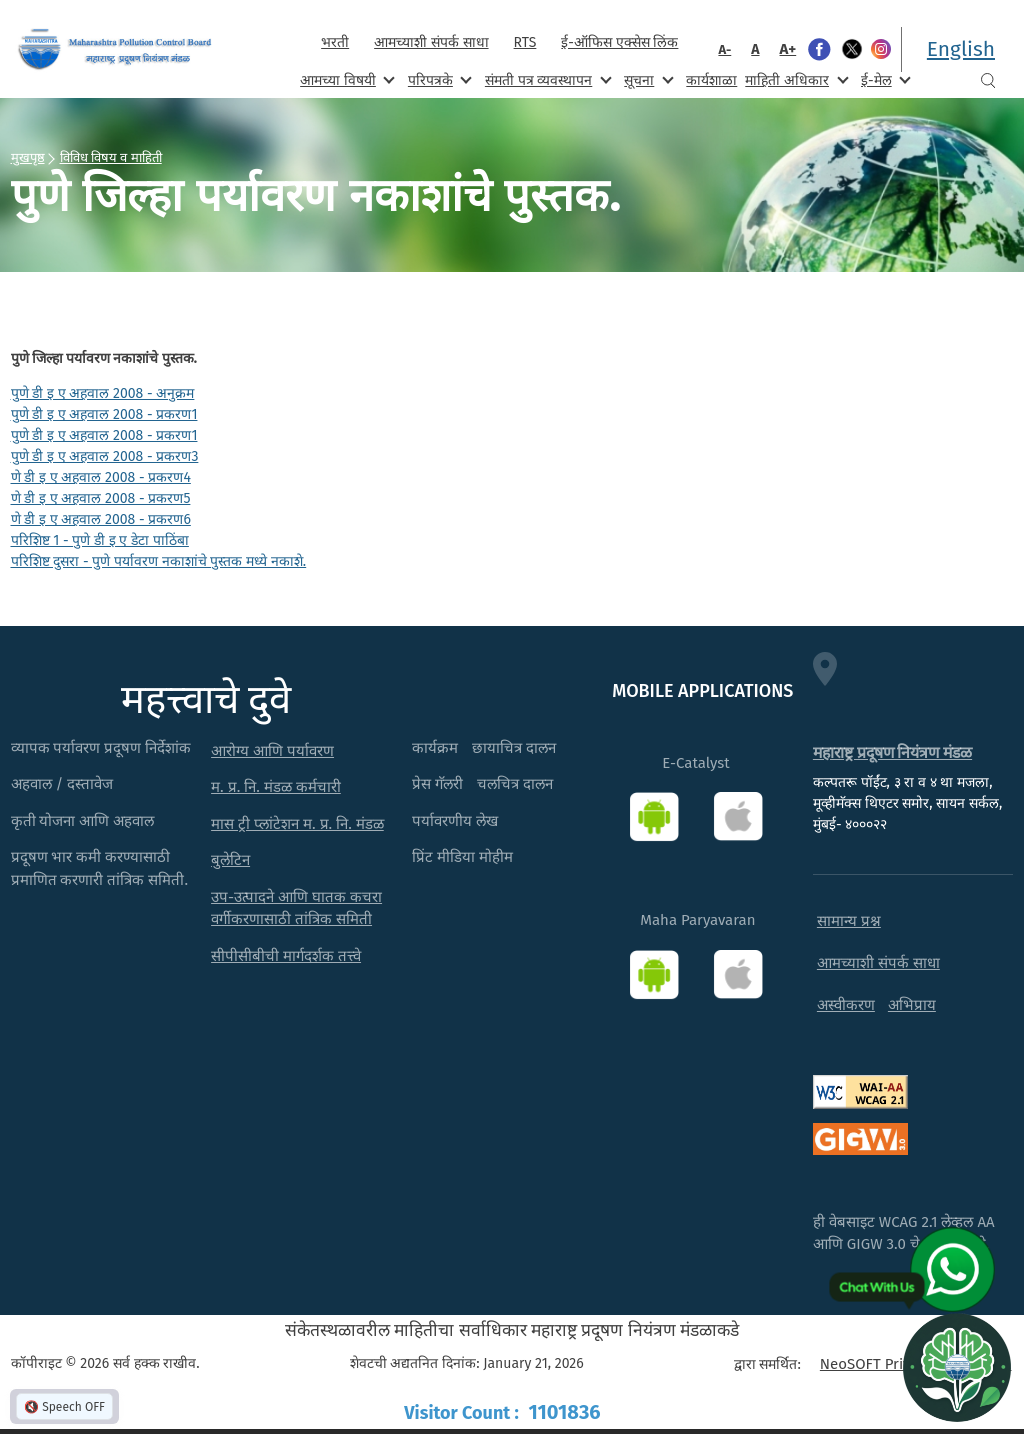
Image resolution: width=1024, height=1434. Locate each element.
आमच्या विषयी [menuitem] (345, 79)
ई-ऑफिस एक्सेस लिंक (619, 42)
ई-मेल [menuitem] (884, 79)
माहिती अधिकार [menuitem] (794, 79)
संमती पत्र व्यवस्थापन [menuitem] (546, 79)
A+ (788, 49)
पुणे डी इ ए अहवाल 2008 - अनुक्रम (103, 393)
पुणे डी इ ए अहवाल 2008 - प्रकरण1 (104, 414)
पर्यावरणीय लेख (455, 821)
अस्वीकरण (846, 1005)
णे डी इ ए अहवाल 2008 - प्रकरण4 (101, 477)
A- (724, 49)
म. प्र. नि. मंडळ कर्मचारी (276, 787)
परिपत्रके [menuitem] (438, 79)
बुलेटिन (230, 860)
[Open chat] (957, 1367)
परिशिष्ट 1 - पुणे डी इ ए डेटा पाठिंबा (100, 540)
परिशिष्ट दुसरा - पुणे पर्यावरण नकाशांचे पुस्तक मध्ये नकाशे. (159, 561)
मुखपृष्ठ (28, 157)
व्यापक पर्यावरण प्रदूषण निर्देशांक (101, 748)
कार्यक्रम (435, 748)
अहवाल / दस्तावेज (62, 784)
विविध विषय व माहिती (111, 157)
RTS (525, 42)
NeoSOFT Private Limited (903, 1364)
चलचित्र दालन (515, 784)
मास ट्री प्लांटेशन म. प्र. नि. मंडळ (297, 824)
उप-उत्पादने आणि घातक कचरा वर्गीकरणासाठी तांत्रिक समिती (296, 908)
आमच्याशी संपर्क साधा (431, 42)
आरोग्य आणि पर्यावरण (272, 751)
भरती (335, 42)
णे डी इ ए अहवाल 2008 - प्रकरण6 (101, 519)
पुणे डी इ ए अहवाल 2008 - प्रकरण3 (105, 456)
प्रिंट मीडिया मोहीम (462, 857)
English (961, 49)
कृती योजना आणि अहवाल (83, 821)
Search (988, 80)
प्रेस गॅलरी (437, 784)
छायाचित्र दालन (514, 748)
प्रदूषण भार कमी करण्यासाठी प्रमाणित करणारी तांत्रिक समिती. (100, 868)
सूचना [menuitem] (646, 79)
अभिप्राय (912, 1005)
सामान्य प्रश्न (849, 921)
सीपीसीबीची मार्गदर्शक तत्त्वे (286, 956)
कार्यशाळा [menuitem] (711, 80)
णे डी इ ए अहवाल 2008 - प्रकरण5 (101, 498)
